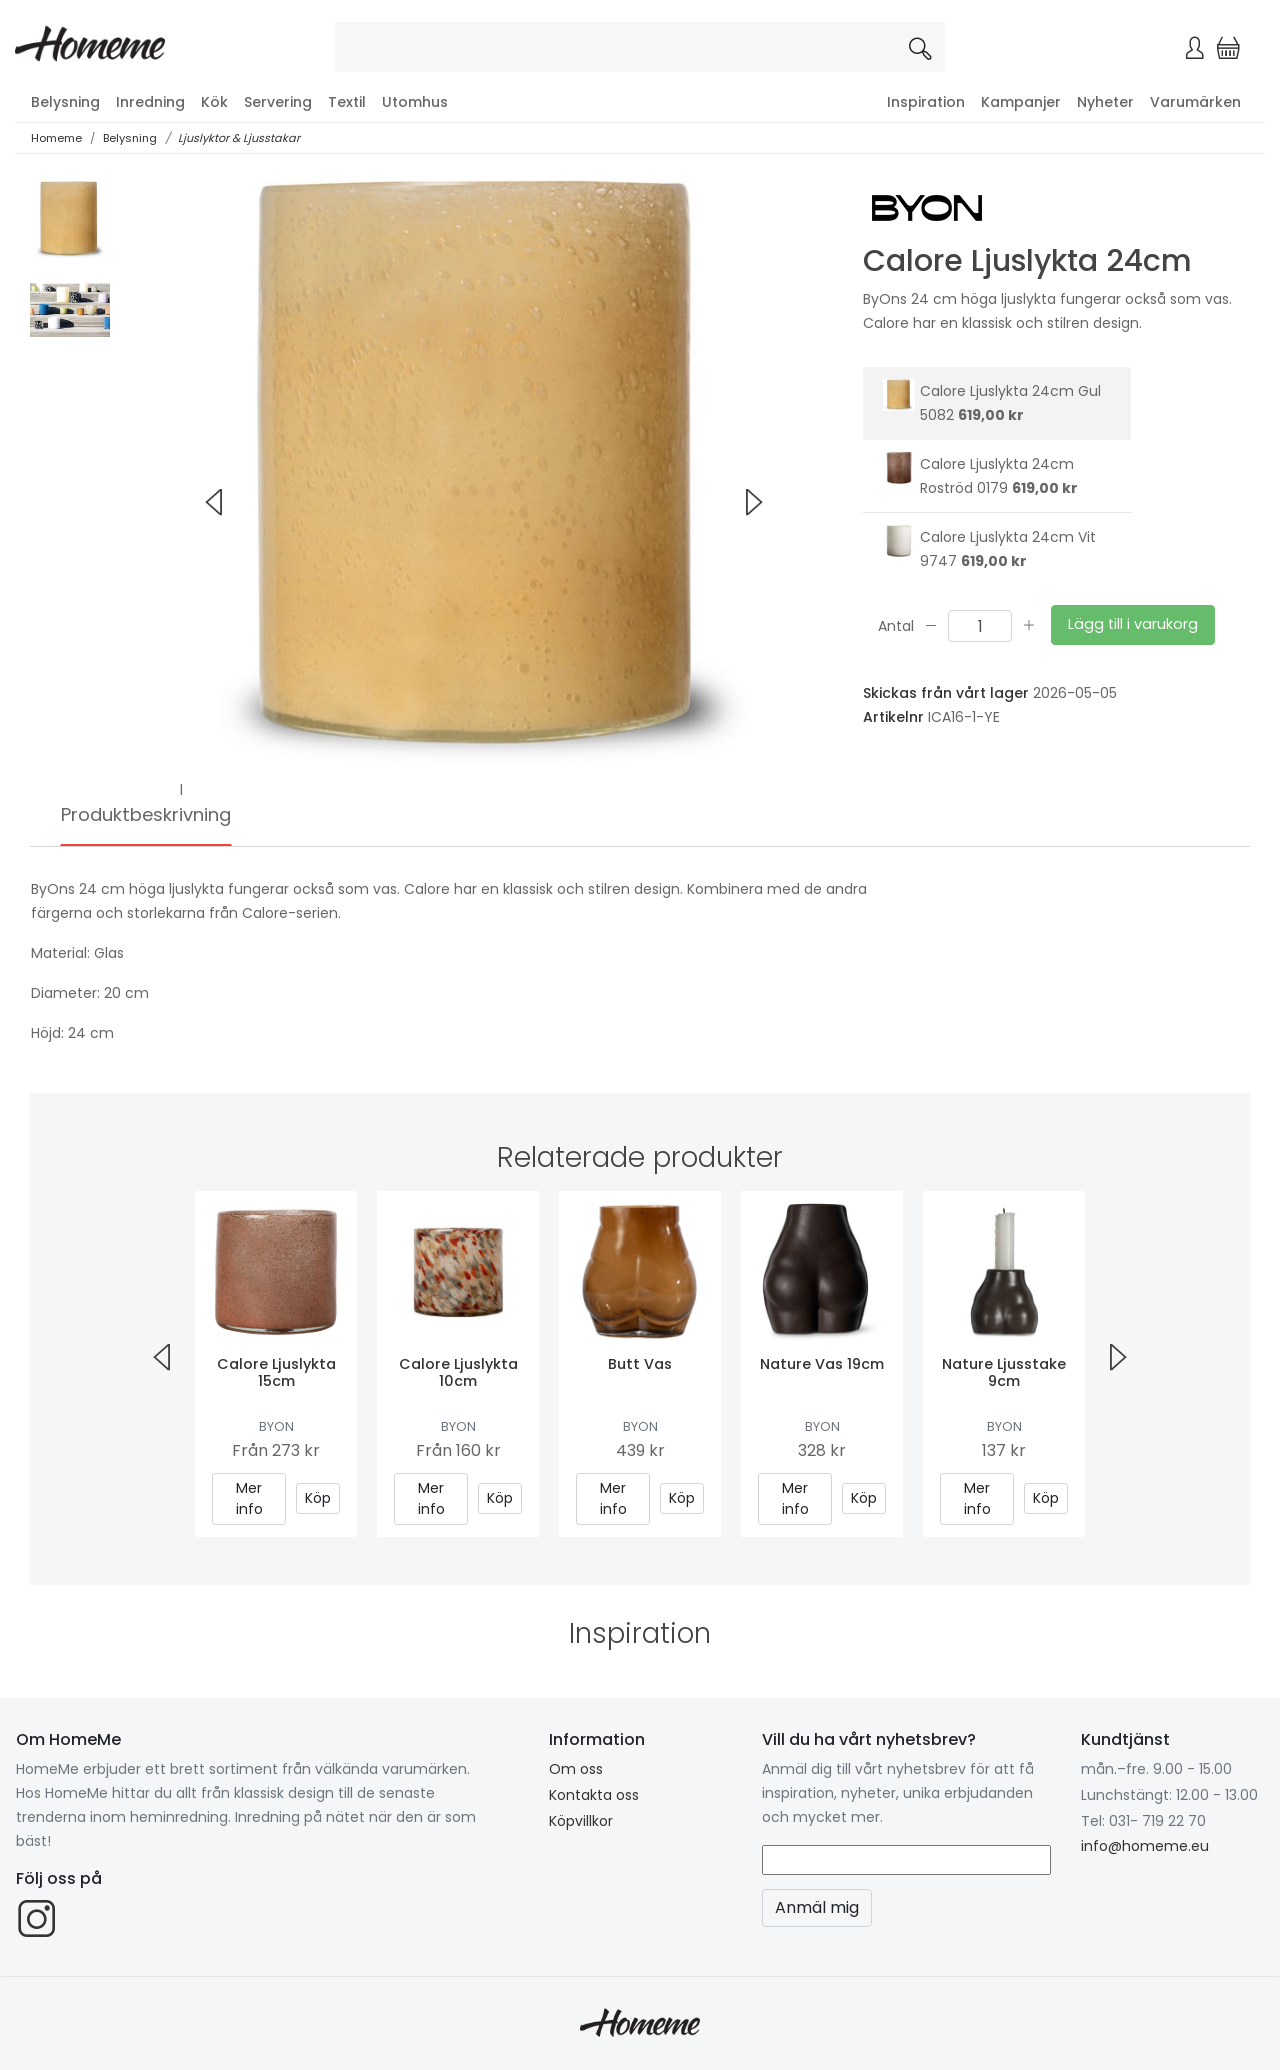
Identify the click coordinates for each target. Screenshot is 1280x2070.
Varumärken (1195, 102)
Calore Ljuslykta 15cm (276, 1372)
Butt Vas (640, 1364)
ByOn (276, 1426)
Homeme (56, 138)
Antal (896, 625)
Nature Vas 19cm (822, 1364)
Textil (347, 102)
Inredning (150, 102)
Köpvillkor (581, 1821)
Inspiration (926, 102)
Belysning (65, 102)
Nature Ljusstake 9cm (1004, 1372)
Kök (214, 102)
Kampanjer (1021, 102)
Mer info (249, 1498)
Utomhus (415, 102)
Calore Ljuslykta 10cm (458, 1372)
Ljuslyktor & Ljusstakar (239, 138)
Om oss (576, 1769)
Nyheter (1105, 102)
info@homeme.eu (1145, 1846)
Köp (318, 1498)
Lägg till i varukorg (1133, 624)
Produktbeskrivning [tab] (146, 814)
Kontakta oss (594, 1795)
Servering (278, 102)
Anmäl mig (817, 1907)
